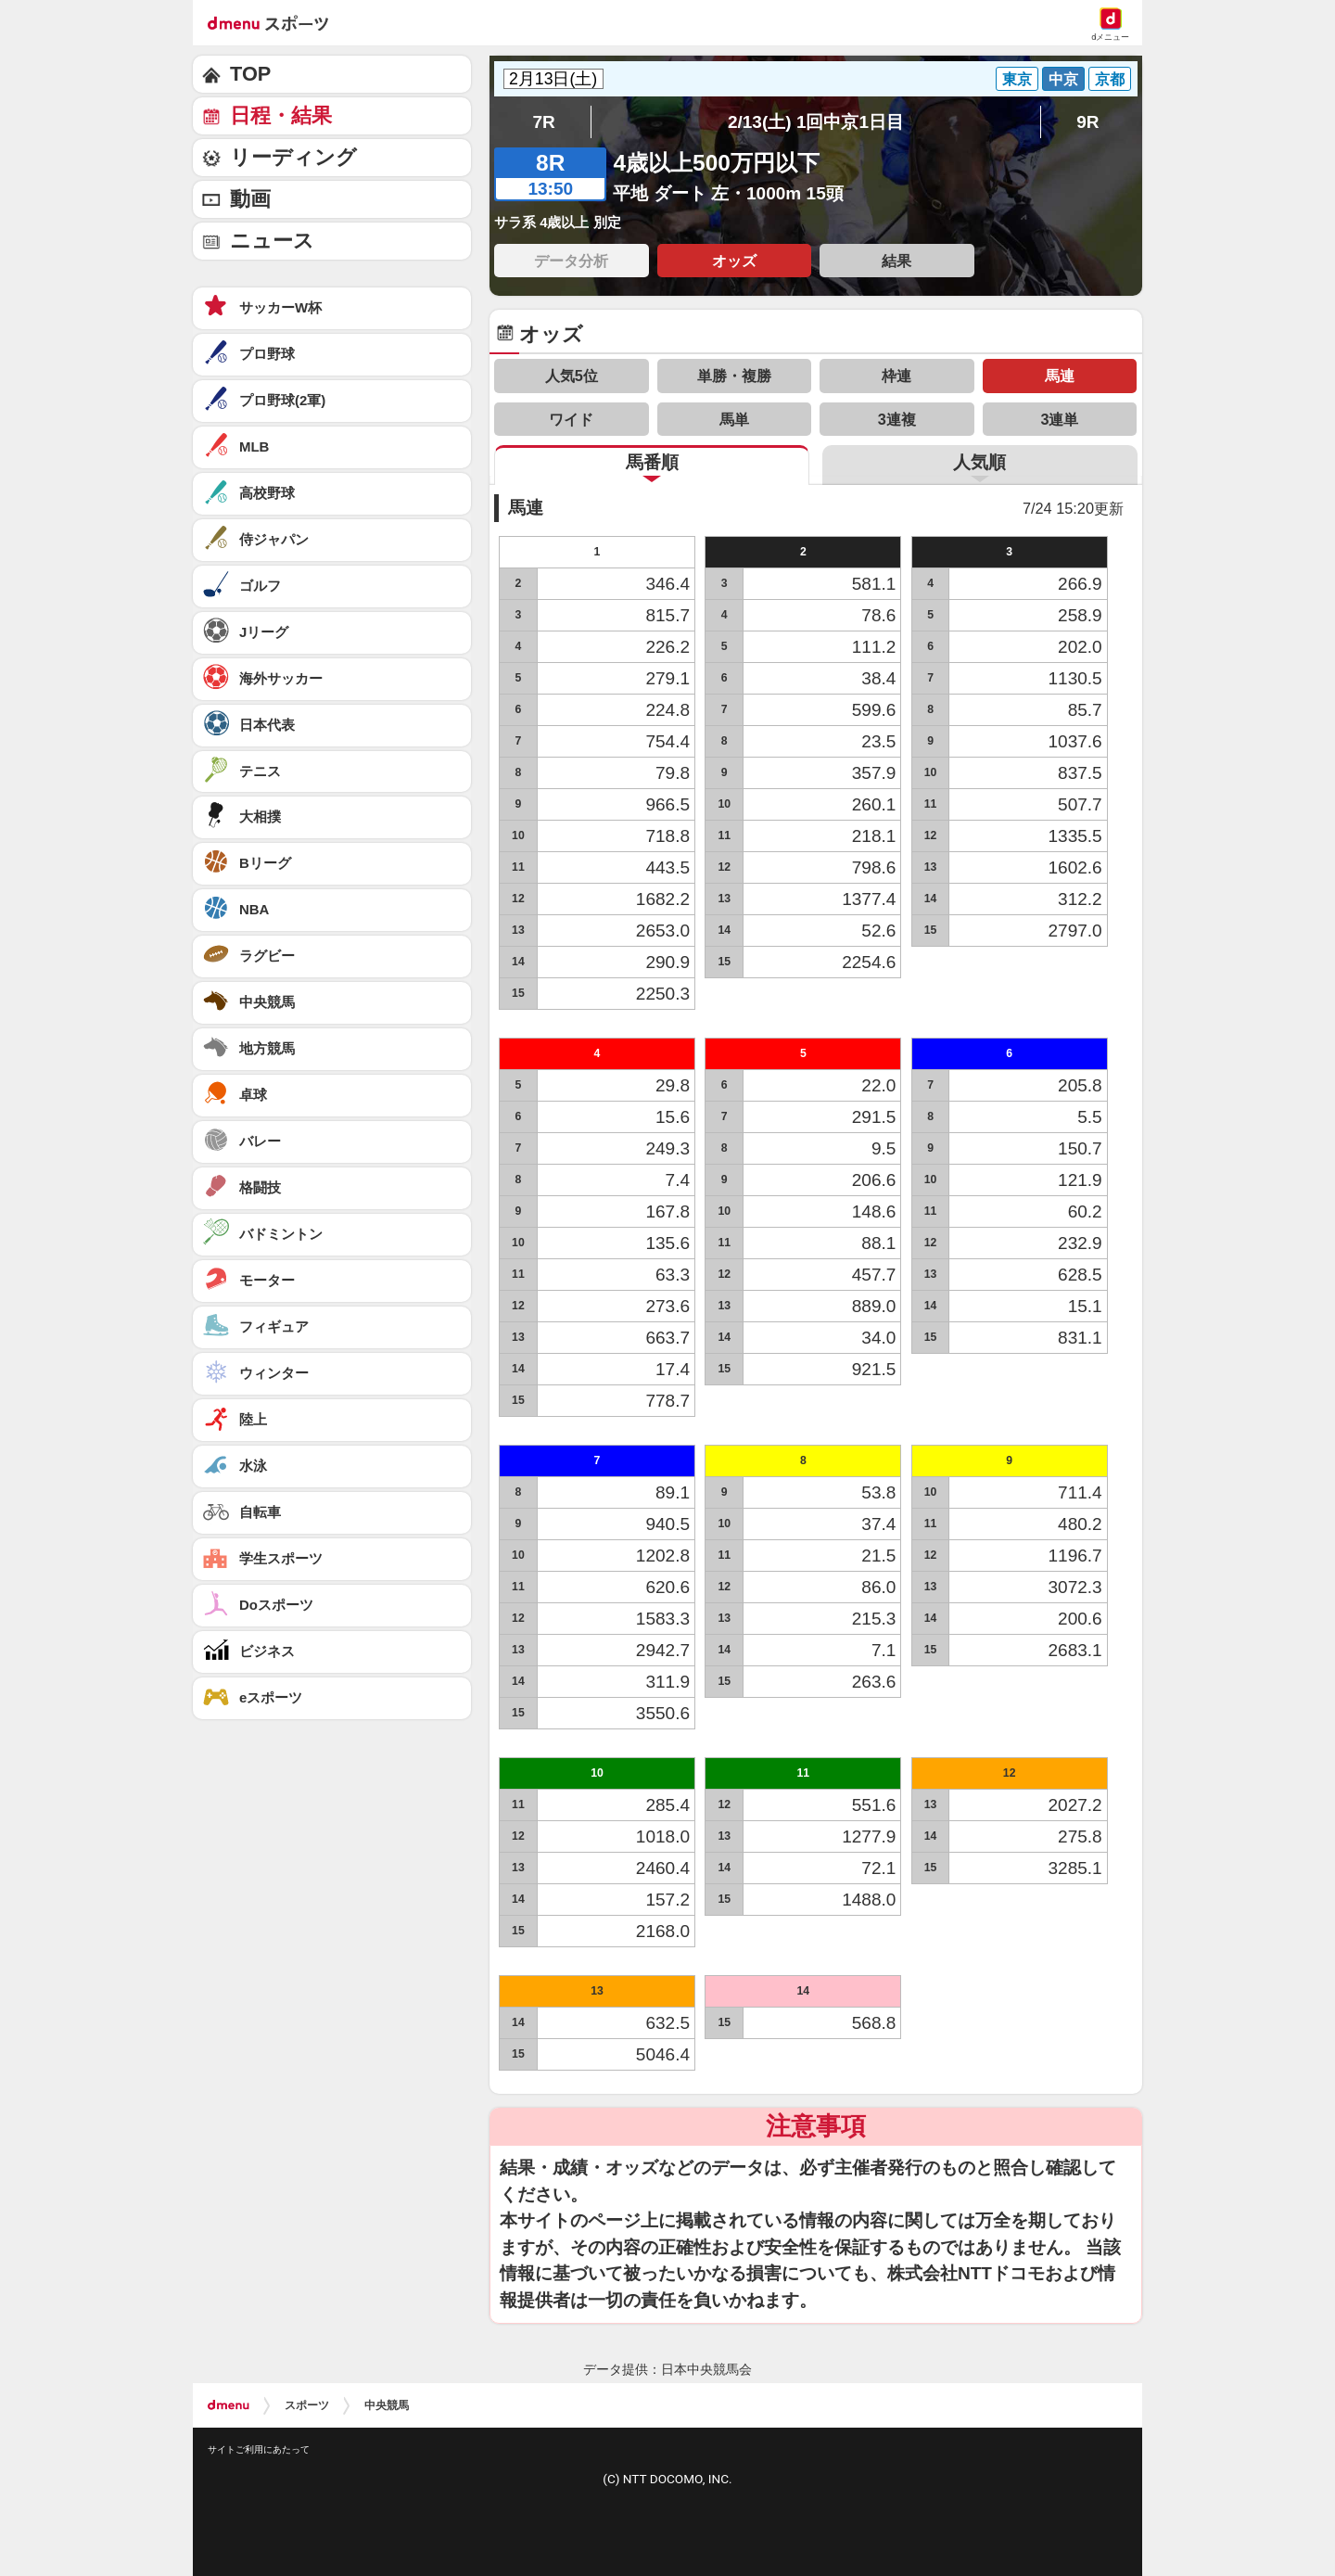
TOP (250, 73)
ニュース (272, 240)
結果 (896, 260)
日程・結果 (281, 115)
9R (1087, 122)
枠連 (896, 375)
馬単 (734, 419)
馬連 (1059, 375)
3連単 (1059, 419)
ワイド (571, 419)
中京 (1063, 78)
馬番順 (652, 462)
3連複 (897, 419)
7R (543, 122)
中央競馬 (386, 2405)
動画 (250, 198)
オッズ (734, 260)
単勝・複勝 (734, 375)
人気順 (979, 462)
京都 (1110, 78)
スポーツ (307, 2405)
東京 (1017, 78)
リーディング (293, 157)
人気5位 (571, 375)
